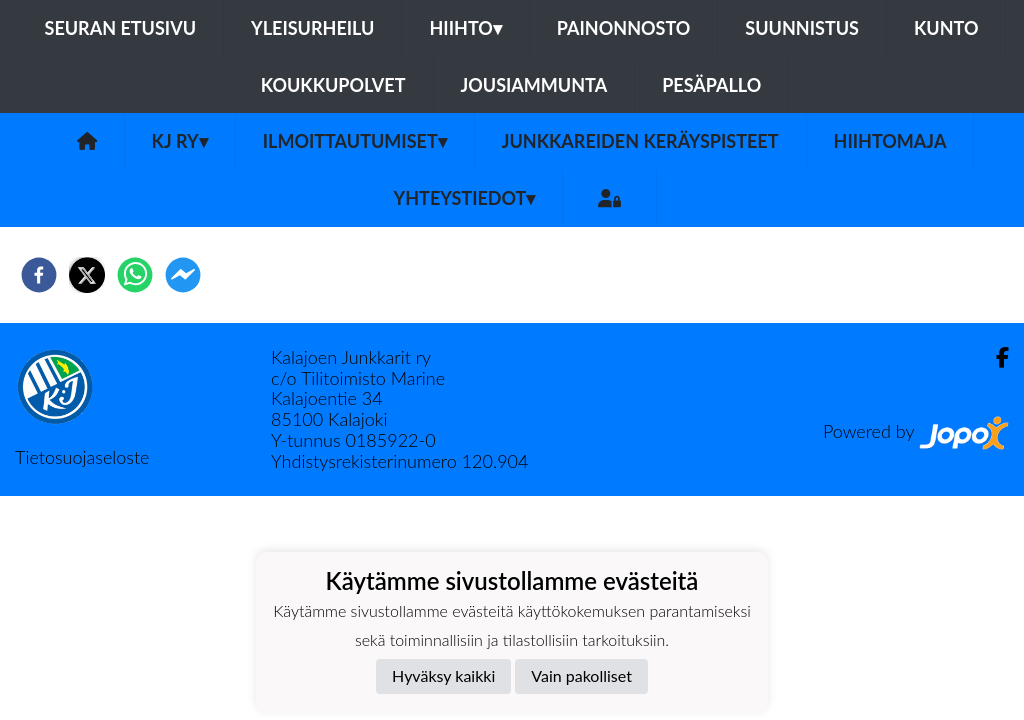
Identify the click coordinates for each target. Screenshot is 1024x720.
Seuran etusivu (121, 28)
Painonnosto (624, 28)
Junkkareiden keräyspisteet (640, 141)
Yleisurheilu (312, 28)
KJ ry (180, 141)
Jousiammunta (534, 85)
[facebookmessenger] (183, 275)
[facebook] (39, 275)
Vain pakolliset (581, 675)
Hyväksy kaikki (443, 675)
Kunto (946, 28)
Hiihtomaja (890, 141)
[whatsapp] (135, 275)
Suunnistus (802, 28)
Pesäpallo (711, 85)
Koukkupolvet (333, 85)
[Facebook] (994, 357)
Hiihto (465, 28)
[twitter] (87, 275)
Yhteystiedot (465, 198)
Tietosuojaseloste (82, 457)
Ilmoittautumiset (355, 141)
